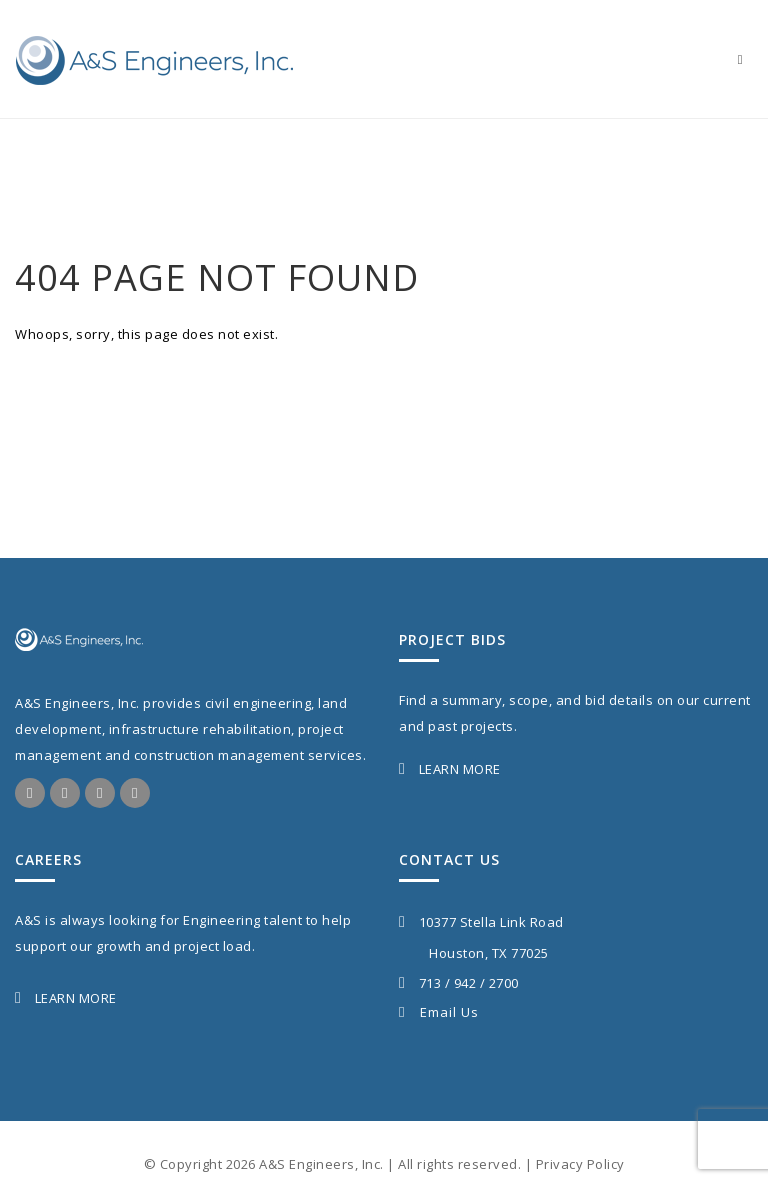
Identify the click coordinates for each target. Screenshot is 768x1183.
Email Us (439, 1012)
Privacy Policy (580, 1164)
